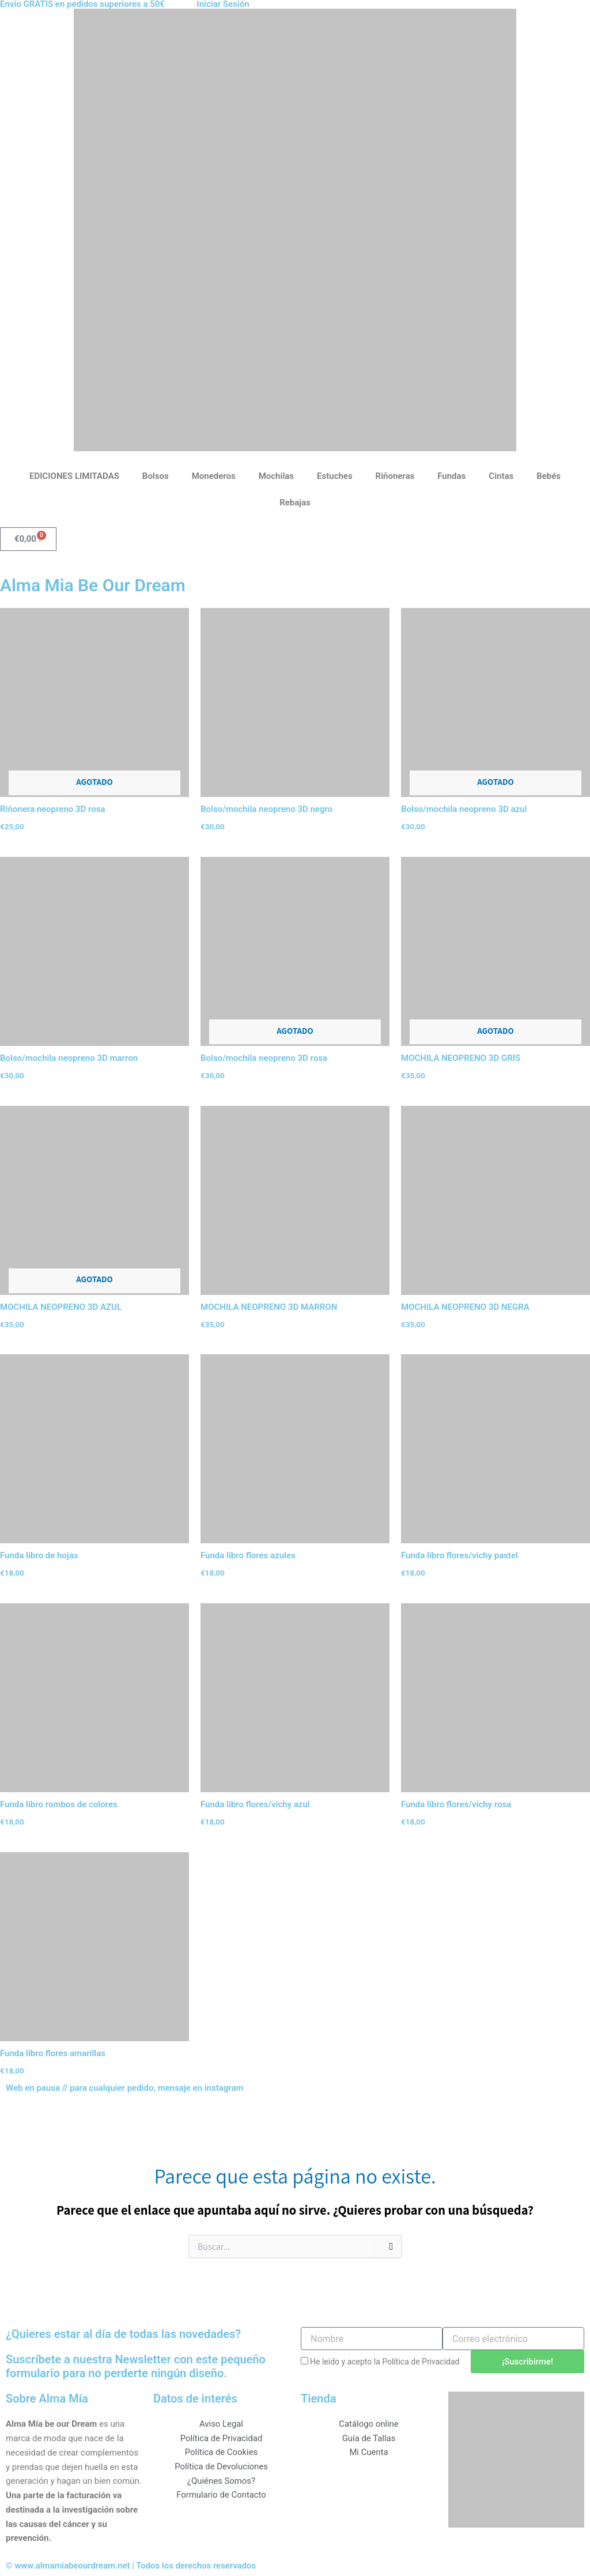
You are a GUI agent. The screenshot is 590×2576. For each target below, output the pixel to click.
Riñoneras (395, 476)
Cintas (501, 476)
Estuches (335, 476)
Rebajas (295, 502)
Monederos (214, 476)
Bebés (548, 476)
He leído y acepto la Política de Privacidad (384, 2361)
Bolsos (155, 476)
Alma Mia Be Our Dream (93, 585)
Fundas (451, 476)
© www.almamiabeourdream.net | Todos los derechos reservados (132, 2565)
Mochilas (276, 476)
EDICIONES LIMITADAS (74, 476)
